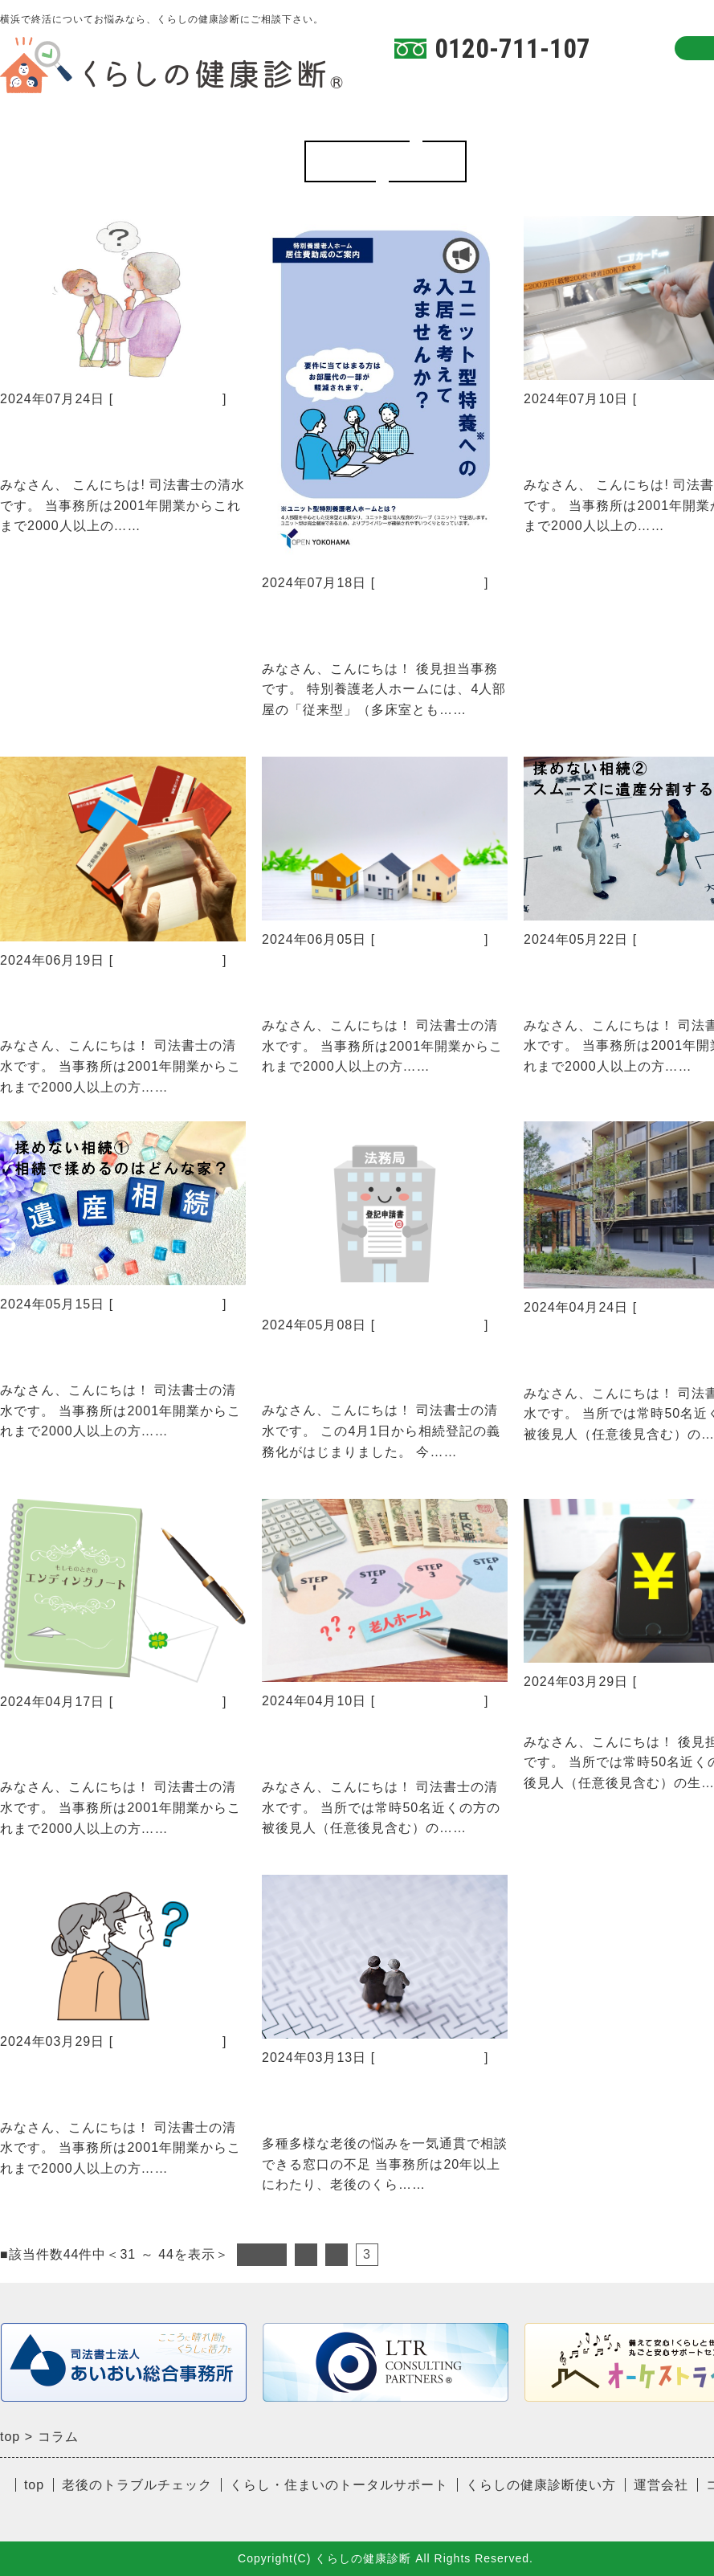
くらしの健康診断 (167, 399)
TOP (409, 83)
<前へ (261, 2254)
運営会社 (661, 2485)
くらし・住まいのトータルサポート (339, 2485)
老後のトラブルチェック (137, 2485)
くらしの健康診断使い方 (532, 83)
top (34, 2485)
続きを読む (175, 526)
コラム (663, 83)
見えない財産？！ (594, 1711)
